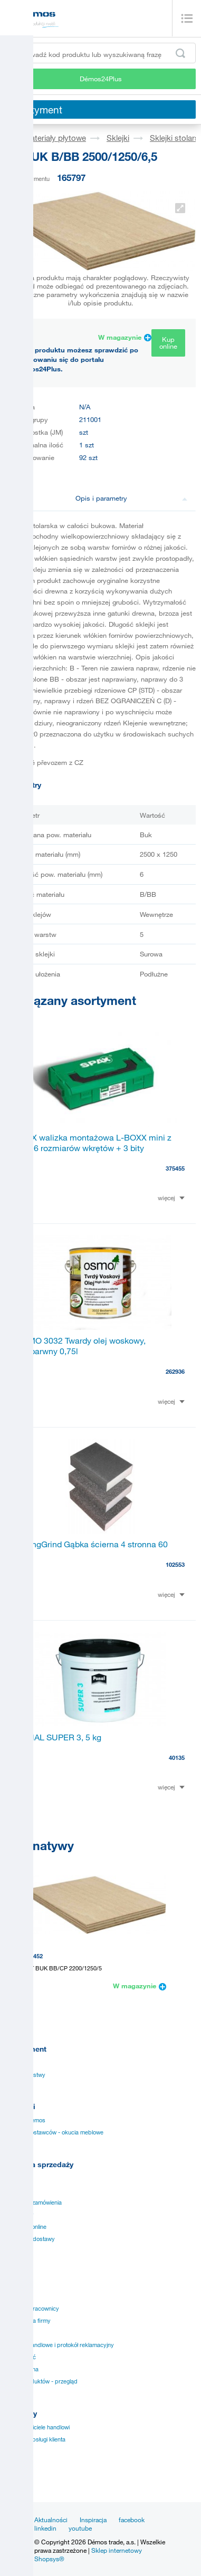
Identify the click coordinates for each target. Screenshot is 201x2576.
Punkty (14, 2251)
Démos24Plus (101, 78)
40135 (177, 1757)
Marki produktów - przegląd (41, 2381)
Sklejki (118, 137)
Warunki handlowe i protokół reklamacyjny (59, 2345)
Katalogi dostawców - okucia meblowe (54, 2132)
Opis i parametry (131, 498)
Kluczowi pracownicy (32, 2308)
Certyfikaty (19, 2214)
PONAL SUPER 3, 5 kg (58, 1737)
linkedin (45, 2528)
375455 (175, 1168)
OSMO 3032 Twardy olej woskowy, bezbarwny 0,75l (81, 1345)
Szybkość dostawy (30, 2239)
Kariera (14, 2332)
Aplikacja (16, 2190)
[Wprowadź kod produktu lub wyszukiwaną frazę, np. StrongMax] (100, 53)
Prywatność (20, 2357)
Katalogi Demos (25, 2120)
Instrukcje (18, 2178)
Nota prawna (22, 2369)
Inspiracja (93, 2519)
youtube (80, 2528)
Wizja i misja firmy (28, 2320)
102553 (175, 1564)
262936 (175, 1371)
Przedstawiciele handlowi (37, 2427)
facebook (132, 2519)
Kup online (168, 342)
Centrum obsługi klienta (35, 2439)
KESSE (14, 2463)
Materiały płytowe (55, 137)
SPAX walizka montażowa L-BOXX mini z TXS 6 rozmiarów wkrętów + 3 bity (93, 1142)
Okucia (14, 2062)
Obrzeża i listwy (25, 2075)
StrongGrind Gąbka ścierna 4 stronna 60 (92, 1544)
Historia (15, 2296)
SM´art (13, 2475)
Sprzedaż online (25, 2226)
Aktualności (51, 2519)
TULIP (13, 2451)
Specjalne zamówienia (33, 2202)
